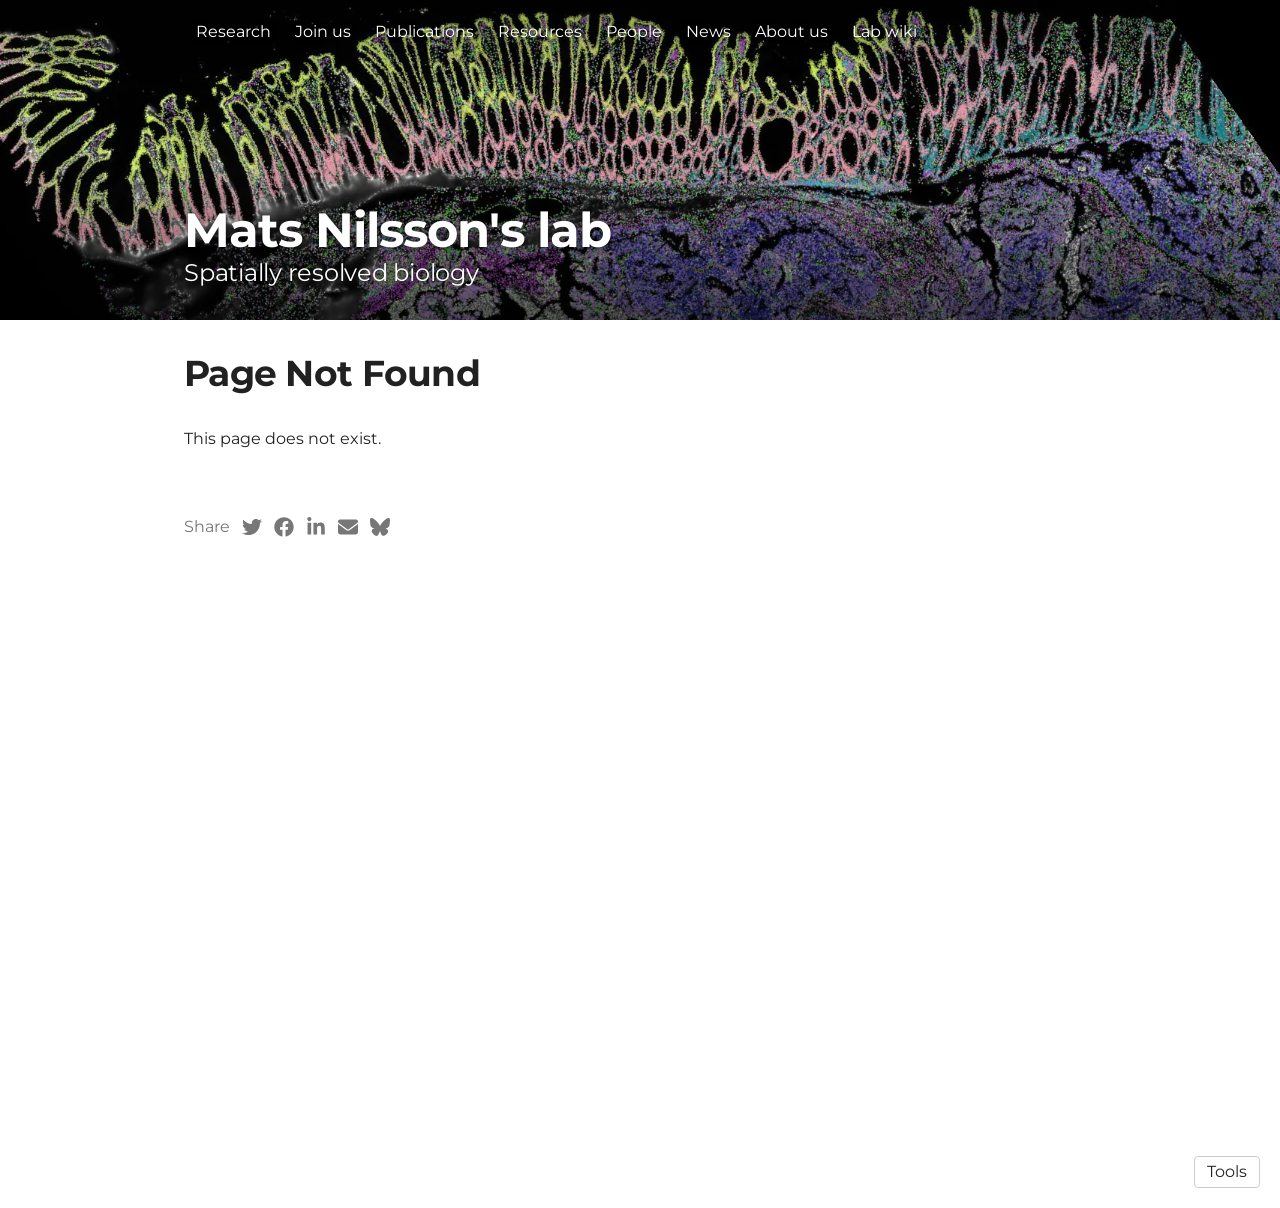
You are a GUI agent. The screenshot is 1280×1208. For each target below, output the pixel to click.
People (634, 31)
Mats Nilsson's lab (397, 230)
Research (233, 31)
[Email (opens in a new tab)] (348, 527)
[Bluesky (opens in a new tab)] (380, 527)
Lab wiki (884, 31)
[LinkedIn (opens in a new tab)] (316, 527)
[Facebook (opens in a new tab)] (284, 527)
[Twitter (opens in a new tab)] (252, 527)
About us (791, 31)
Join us (323, 31)
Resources (540, 31)
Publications (424, 31)
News (708, 31)
